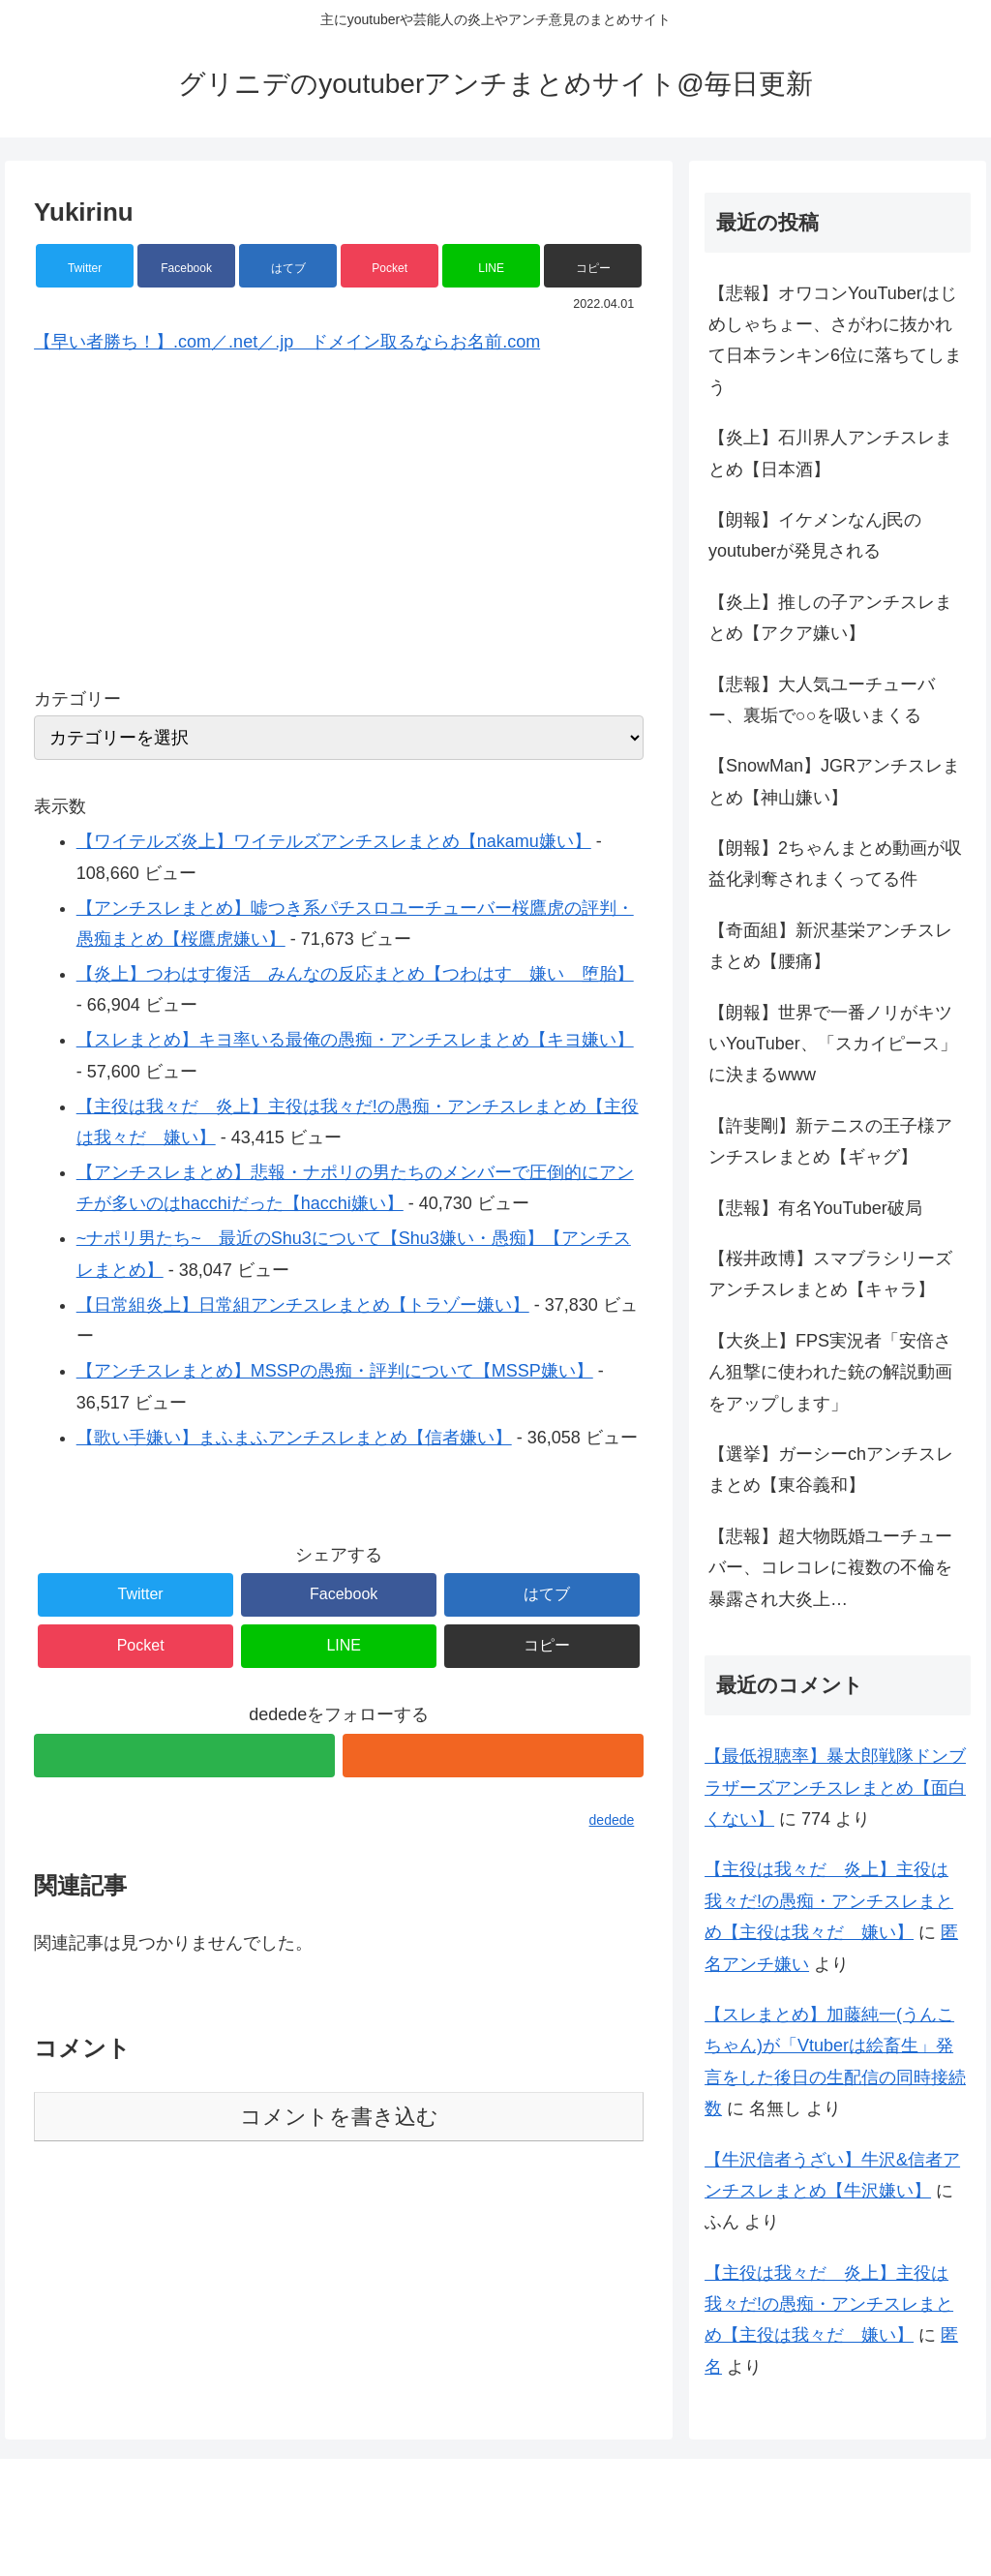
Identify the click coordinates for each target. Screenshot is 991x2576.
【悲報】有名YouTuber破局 (815, 1208)
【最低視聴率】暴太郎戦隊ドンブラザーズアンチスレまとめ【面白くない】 (835, 1787)
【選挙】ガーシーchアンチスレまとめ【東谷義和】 (830, 1469)
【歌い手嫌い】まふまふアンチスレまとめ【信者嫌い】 (294, 1437)
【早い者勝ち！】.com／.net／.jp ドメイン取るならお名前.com (287, 341)
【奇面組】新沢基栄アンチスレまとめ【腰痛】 (830, 946)
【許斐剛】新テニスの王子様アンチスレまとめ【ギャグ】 (830, 1141)
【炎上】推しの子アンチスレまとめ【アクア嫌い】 (830, 617)
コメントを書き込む (339, 2117)
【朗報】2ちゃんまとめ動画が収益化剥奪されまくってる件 (835, 863)
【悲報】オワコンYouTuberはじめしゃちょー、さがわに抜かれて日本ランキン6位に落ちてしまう (835, 340)
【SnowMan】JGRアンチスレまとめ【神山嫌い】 (834, 781)
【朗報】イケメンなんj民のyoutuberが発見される (814, 535)
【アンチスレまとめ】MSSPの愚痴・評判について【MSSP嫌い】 (334, 1370)
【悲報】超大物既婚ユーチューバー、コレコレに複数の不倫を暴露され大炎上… (830, 1568)
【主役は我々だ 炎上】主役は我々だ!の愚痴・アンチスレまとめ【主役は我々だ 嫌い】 (829, 1901)
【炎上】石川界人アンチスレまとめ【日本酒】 (830, 453)
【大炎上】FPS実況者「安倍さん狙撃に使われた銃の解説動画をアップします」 (830, 1372)
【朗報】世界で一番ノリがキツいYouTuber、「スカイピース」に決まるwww (832, 1044)
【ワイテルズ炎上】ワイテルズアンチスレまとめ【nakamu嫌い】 (333, 841)
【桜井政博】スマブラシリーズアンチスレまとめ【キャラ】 (830, 1274)
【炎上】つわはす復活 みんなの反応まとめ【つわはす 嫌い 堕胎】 (355, 974)
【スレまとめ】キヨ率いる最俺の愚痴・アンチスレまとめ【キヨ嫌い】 (355, 1039)
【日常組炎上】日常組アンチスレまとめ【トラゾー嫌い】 (302, 1305)
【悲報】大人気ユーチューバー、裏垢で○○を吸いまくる (821, 700)
